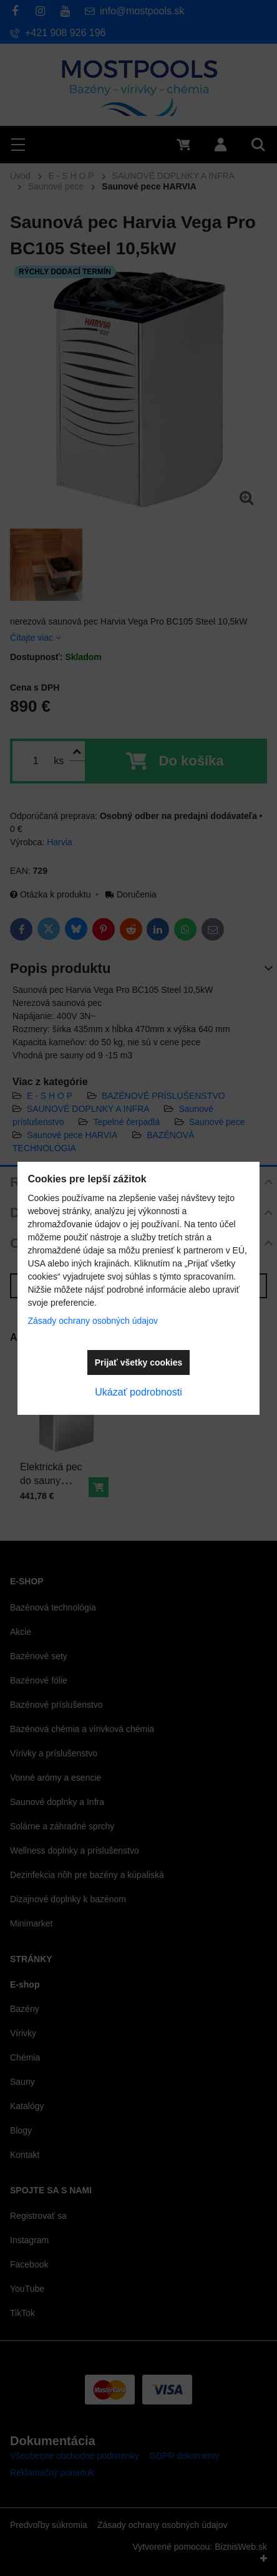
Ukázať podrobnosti (138, 1392)
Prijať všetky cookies (139, 1362)
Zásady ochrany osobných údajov (92, 1321)
